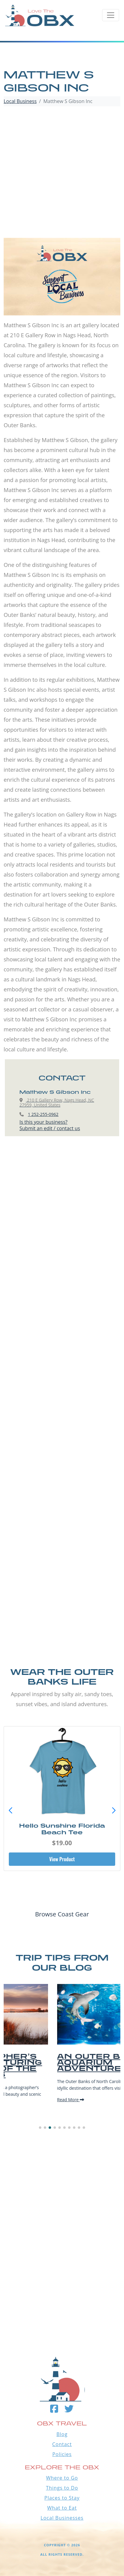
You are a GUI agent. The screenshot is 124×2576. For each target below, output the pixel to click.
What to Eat (62, 2507)
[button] (113, 1810)
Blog (62, 2434)
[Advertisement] (62, 173)
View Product (62, 1859)
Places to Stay (62, 2497)
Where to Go (62, 2477)
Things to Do (62, 2487)
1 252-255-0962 (43, 1114)
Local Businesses (61, 2517)
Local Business (20, 101)
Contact (62, 2444)
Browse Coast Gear (62, 1914)
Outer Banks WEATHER (62, 2303)
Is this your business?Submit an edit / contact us (49, 1125)
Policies (62, 2454)
